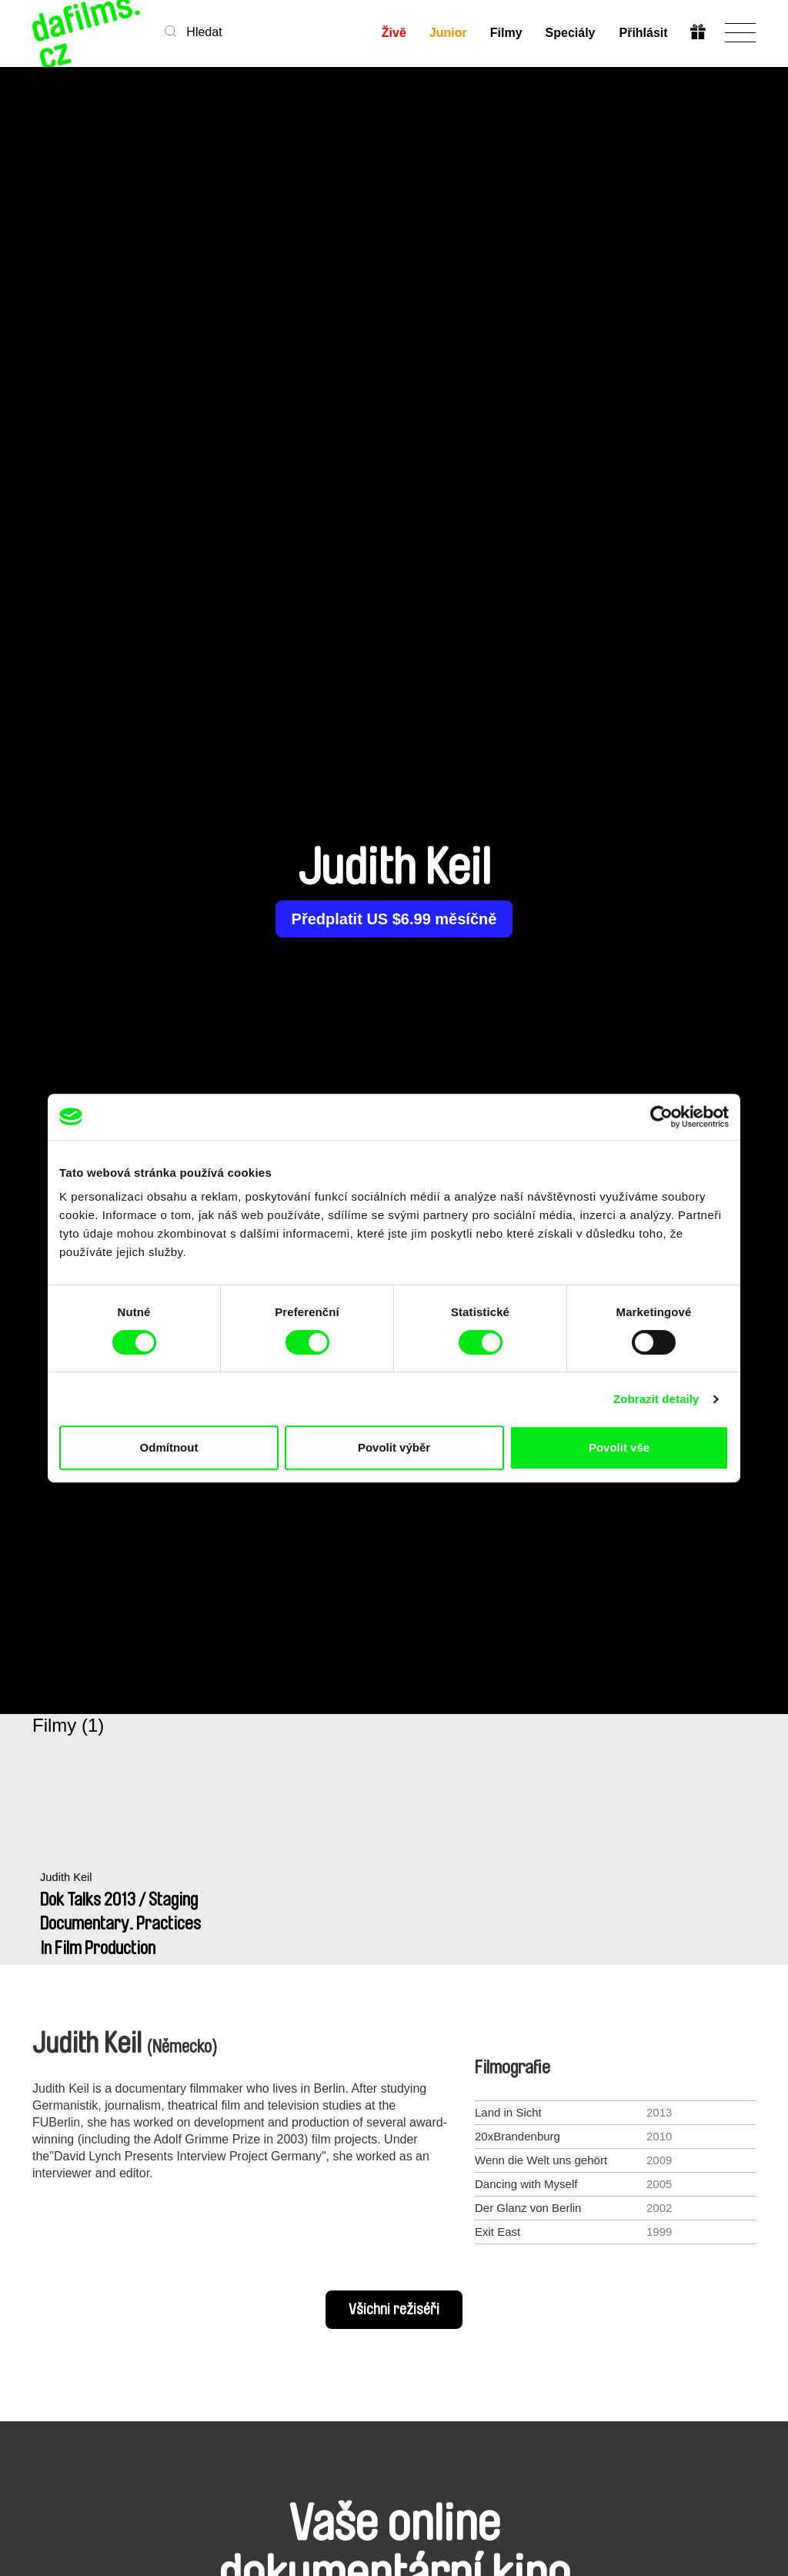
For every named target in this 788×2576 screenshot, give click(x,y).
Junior (448, 32)
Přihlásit (643, 32)
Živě (394, 32)
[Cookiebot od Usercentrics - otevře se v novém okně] (661, 1116)
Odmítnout (169, 1447)
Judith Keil (66, 1877)
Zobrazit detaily (656, 1398)
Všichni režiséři (394, 2309)
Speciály (571, 32)
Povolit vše (619, 1447)
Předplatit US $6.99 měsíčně (394, 918)
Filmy (506, 32)
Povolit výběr (394, 1447)
